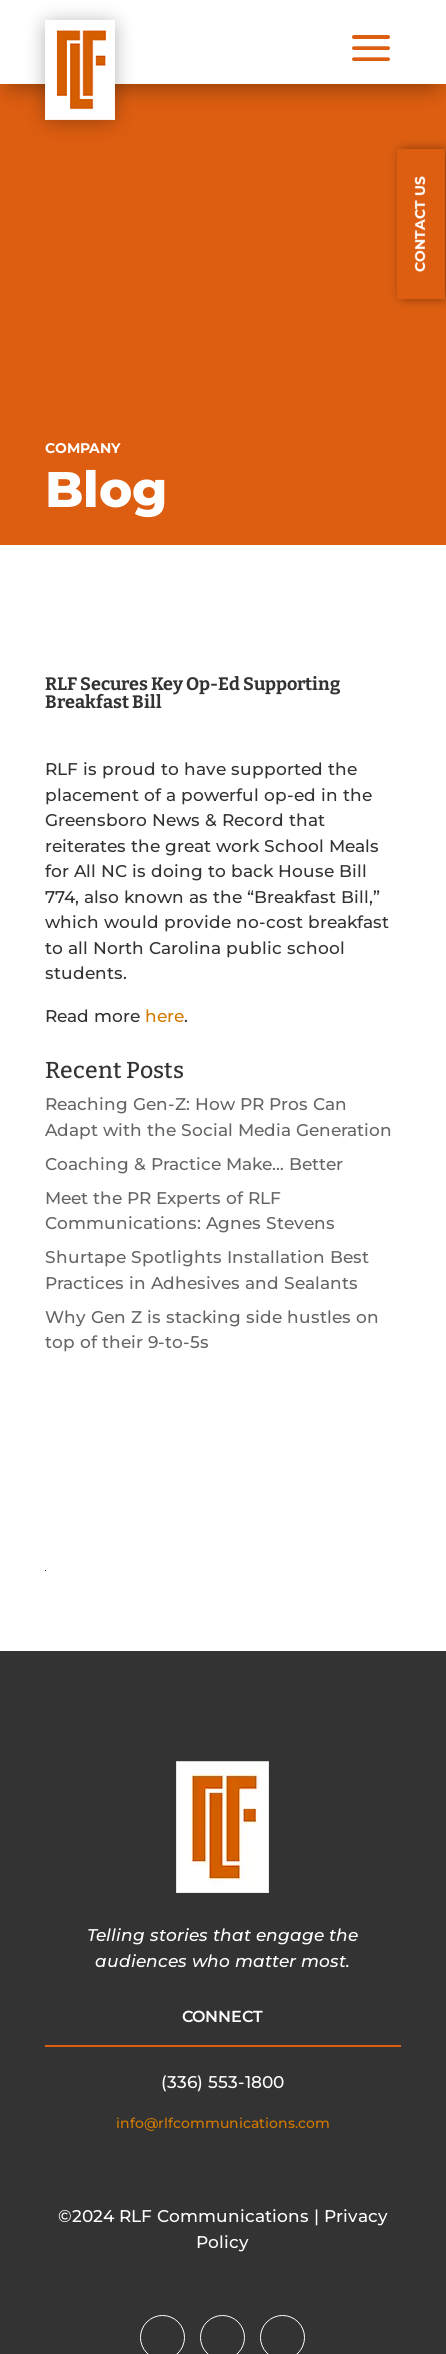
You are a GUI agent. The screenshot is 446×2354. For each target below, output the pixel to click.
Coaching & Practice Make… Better (194, 1164)
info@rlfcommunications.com (223, 2123)
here (164, 1016)
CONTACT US (420, 224)
